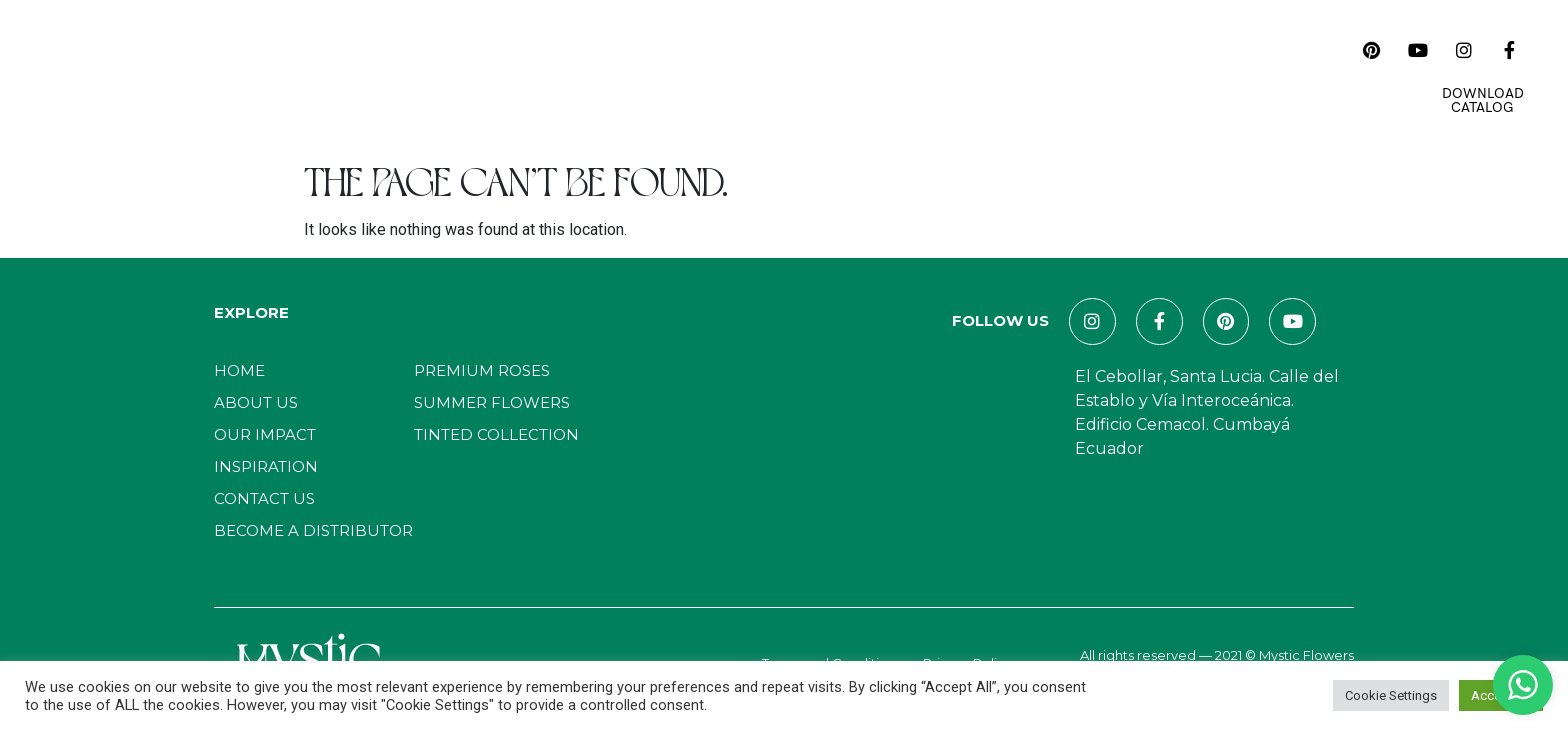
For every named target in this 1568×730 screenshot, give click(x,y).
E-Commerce (1098, 75)
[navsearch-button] (1329, 50)
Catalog (528, 75)
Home (352, 75)
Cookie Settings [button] (1391, 695)
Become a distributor (313, 530)
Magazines (860, 75)
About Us (434, 75)
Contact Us (975, 75)
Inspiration (747, 75)
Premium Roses (482, 370)
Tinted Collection (496, 434)
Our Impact (631, 75)
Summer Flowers (492, 402)
